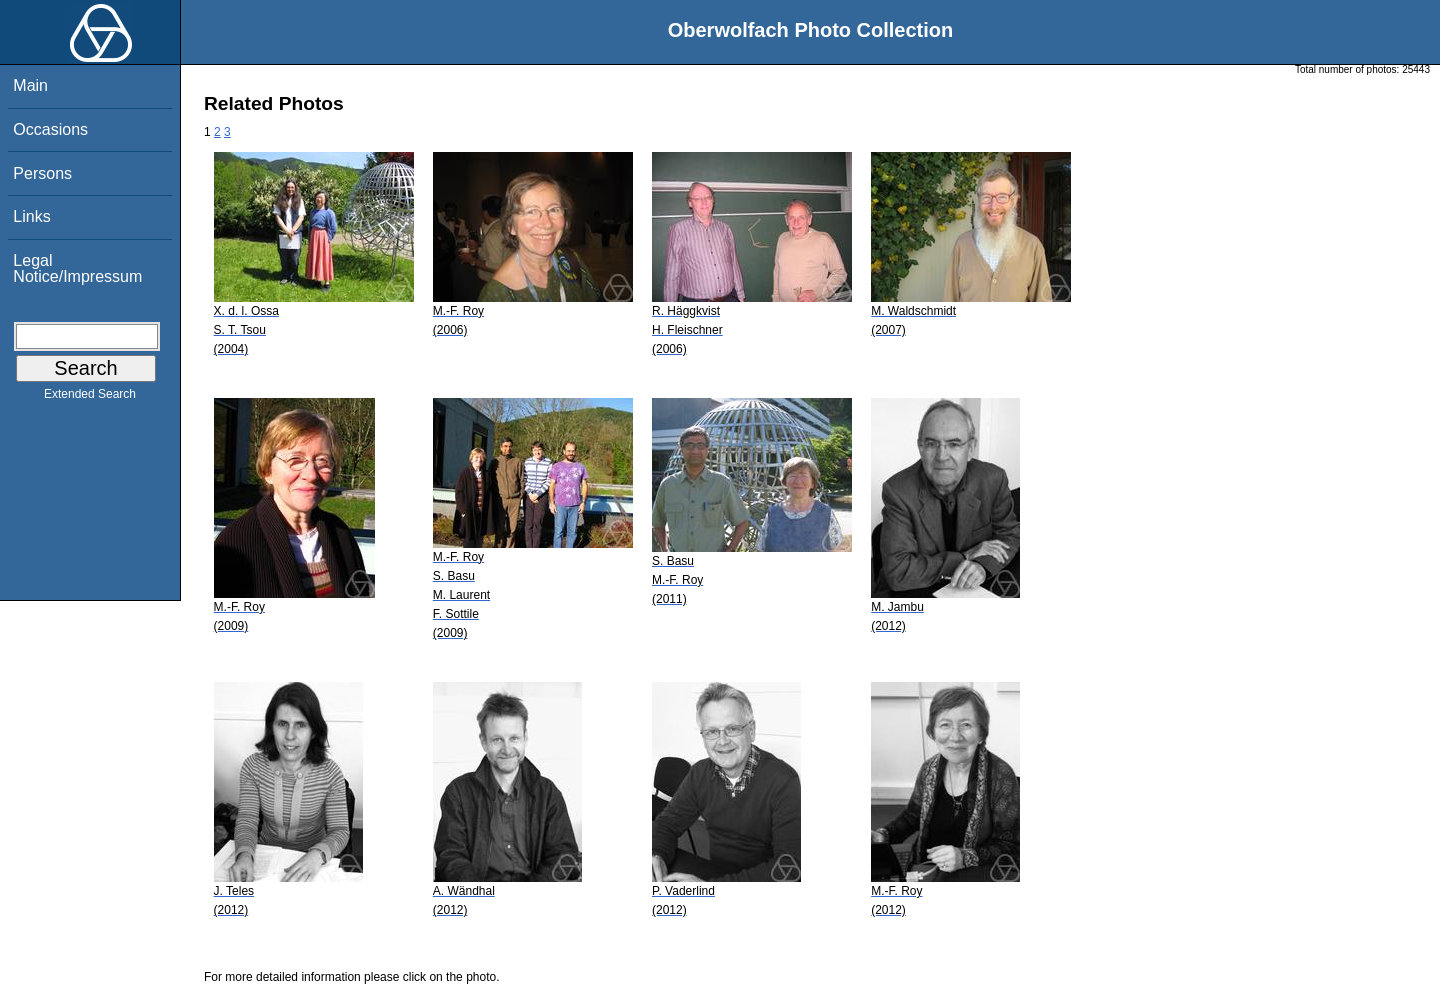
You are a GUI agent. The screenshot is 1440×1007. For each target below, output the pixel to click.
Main (30, 85)
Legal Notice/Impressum (77, 268)
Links (31, 216)
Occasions (50, 129)
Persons (42, 173)
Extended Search (90, 398)
